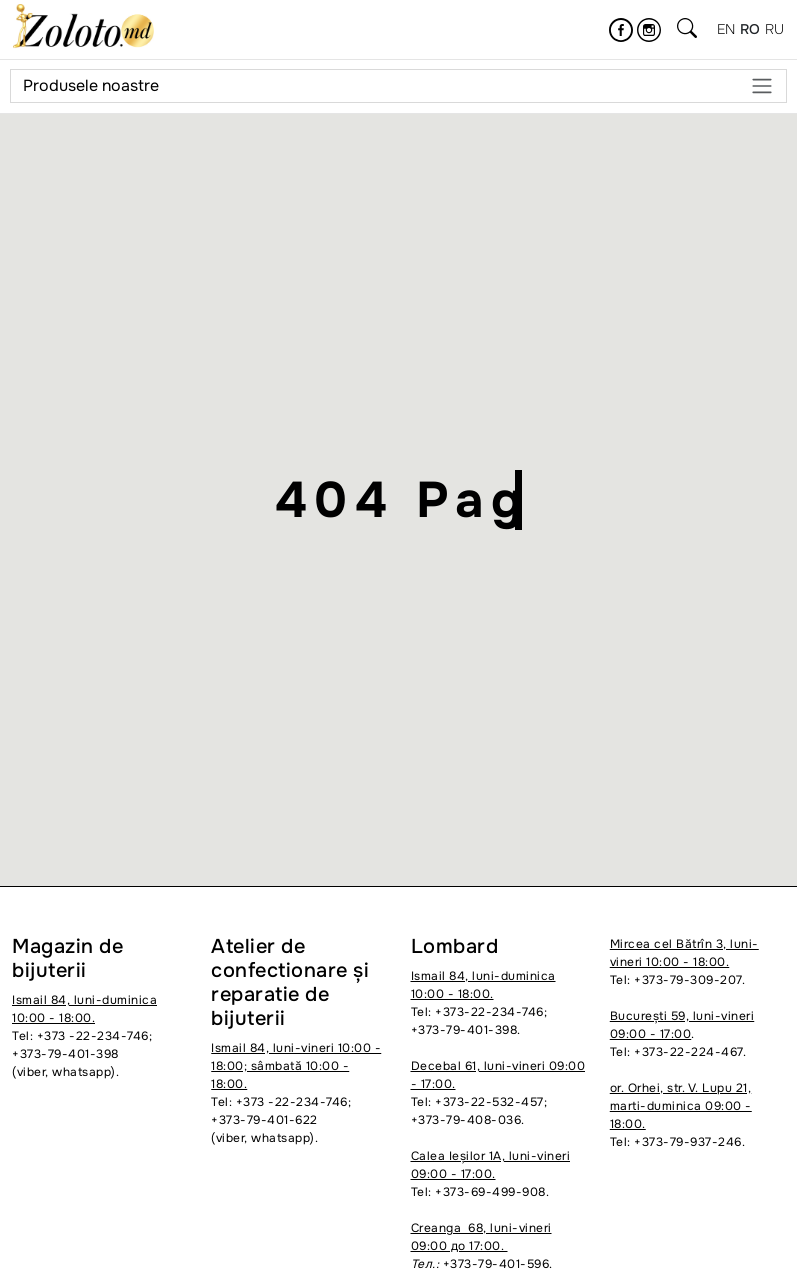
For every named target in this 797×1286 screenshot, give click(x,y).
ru (775, 29)
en (726, 29)
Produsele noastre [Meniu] (398, 86)
